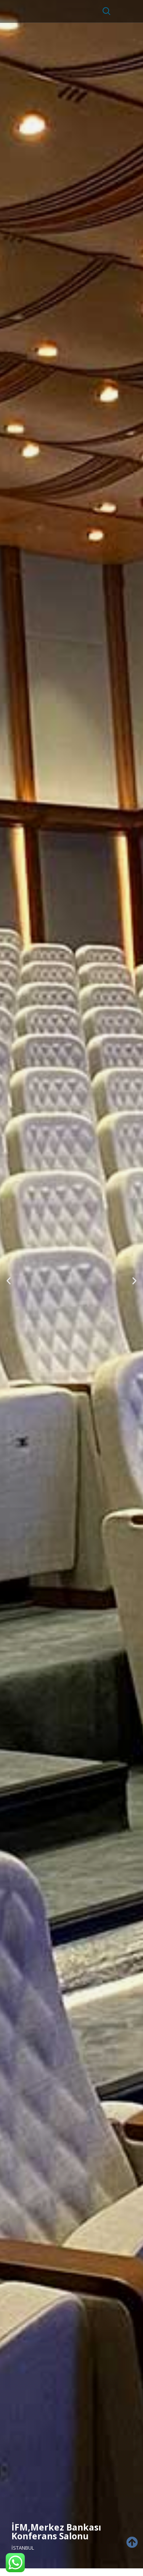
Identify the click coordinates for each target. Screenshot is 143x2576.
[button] (8, 1280)
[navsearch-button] (103, 11)
